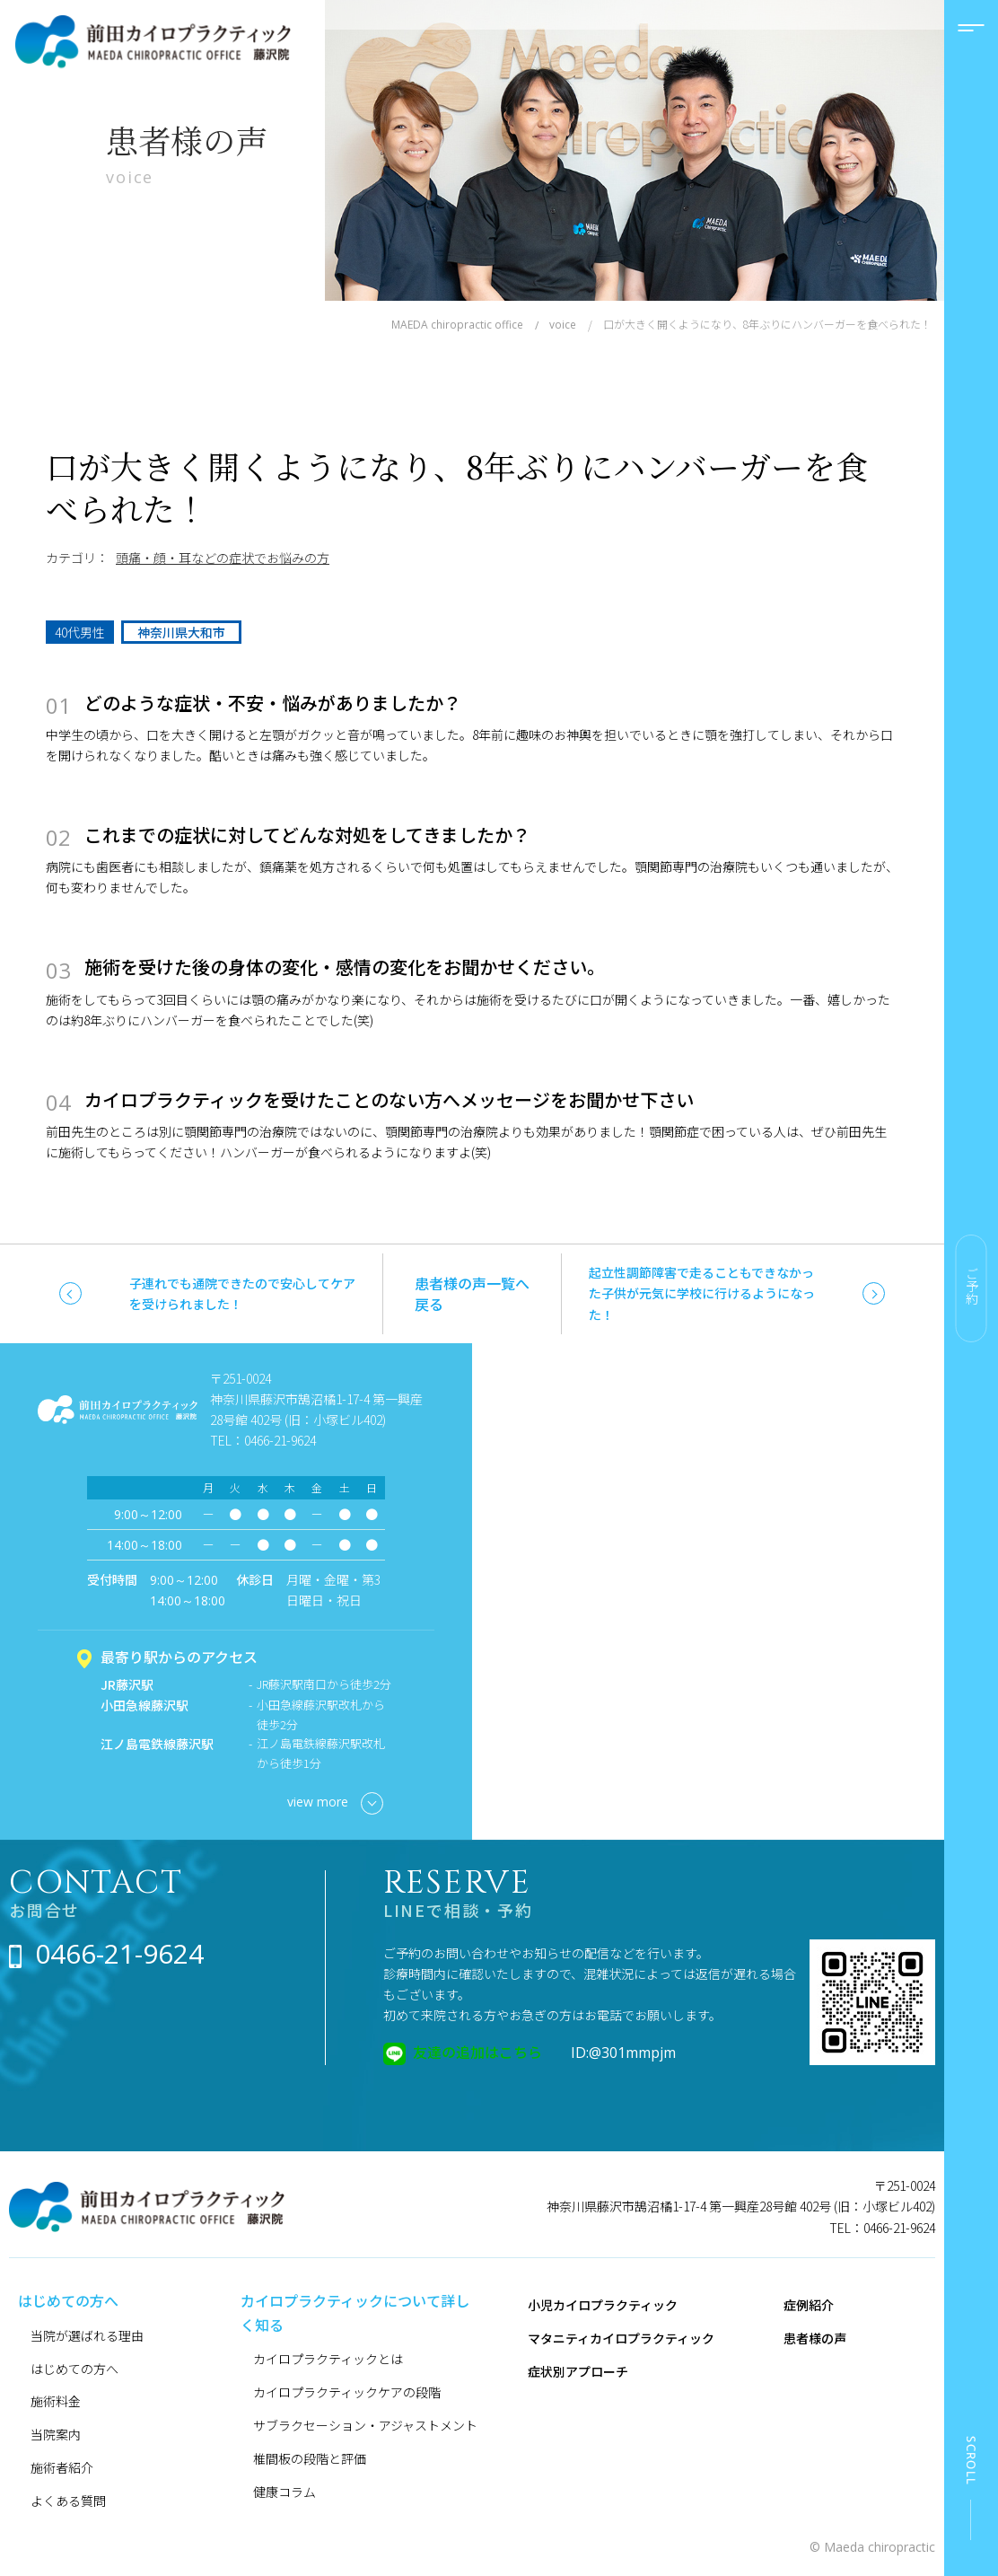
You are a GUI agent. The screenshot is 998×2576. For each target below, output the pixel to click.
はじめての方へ (74, 2369)
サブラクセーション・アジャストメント (365, 2425)
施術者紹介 (62, 2467)
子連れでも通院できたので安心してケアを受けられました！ (242, 1293)
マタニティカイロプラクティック (621, 2338)
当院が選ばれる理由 (87, 2335)
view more (335, 1803)
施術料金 (56, 2401)
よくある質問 (68, 2501)
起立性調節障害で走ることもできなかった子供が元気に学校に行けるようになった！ (702, 1293)
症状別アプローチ (578, 2371)
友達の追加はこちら (477, 2051)
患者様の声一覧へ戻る (472, 1293)
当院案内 (56, 2434)
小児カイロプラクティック (603, 2305)
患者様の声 (815, 2338)
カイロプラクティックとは (328, 2359)
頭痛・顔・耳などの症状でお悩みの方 (222, 558)
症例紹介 (809, 2305)
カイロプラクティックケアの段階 (347, 2392)
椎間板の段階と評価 (309, 2458)
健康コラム (284, 2492)
